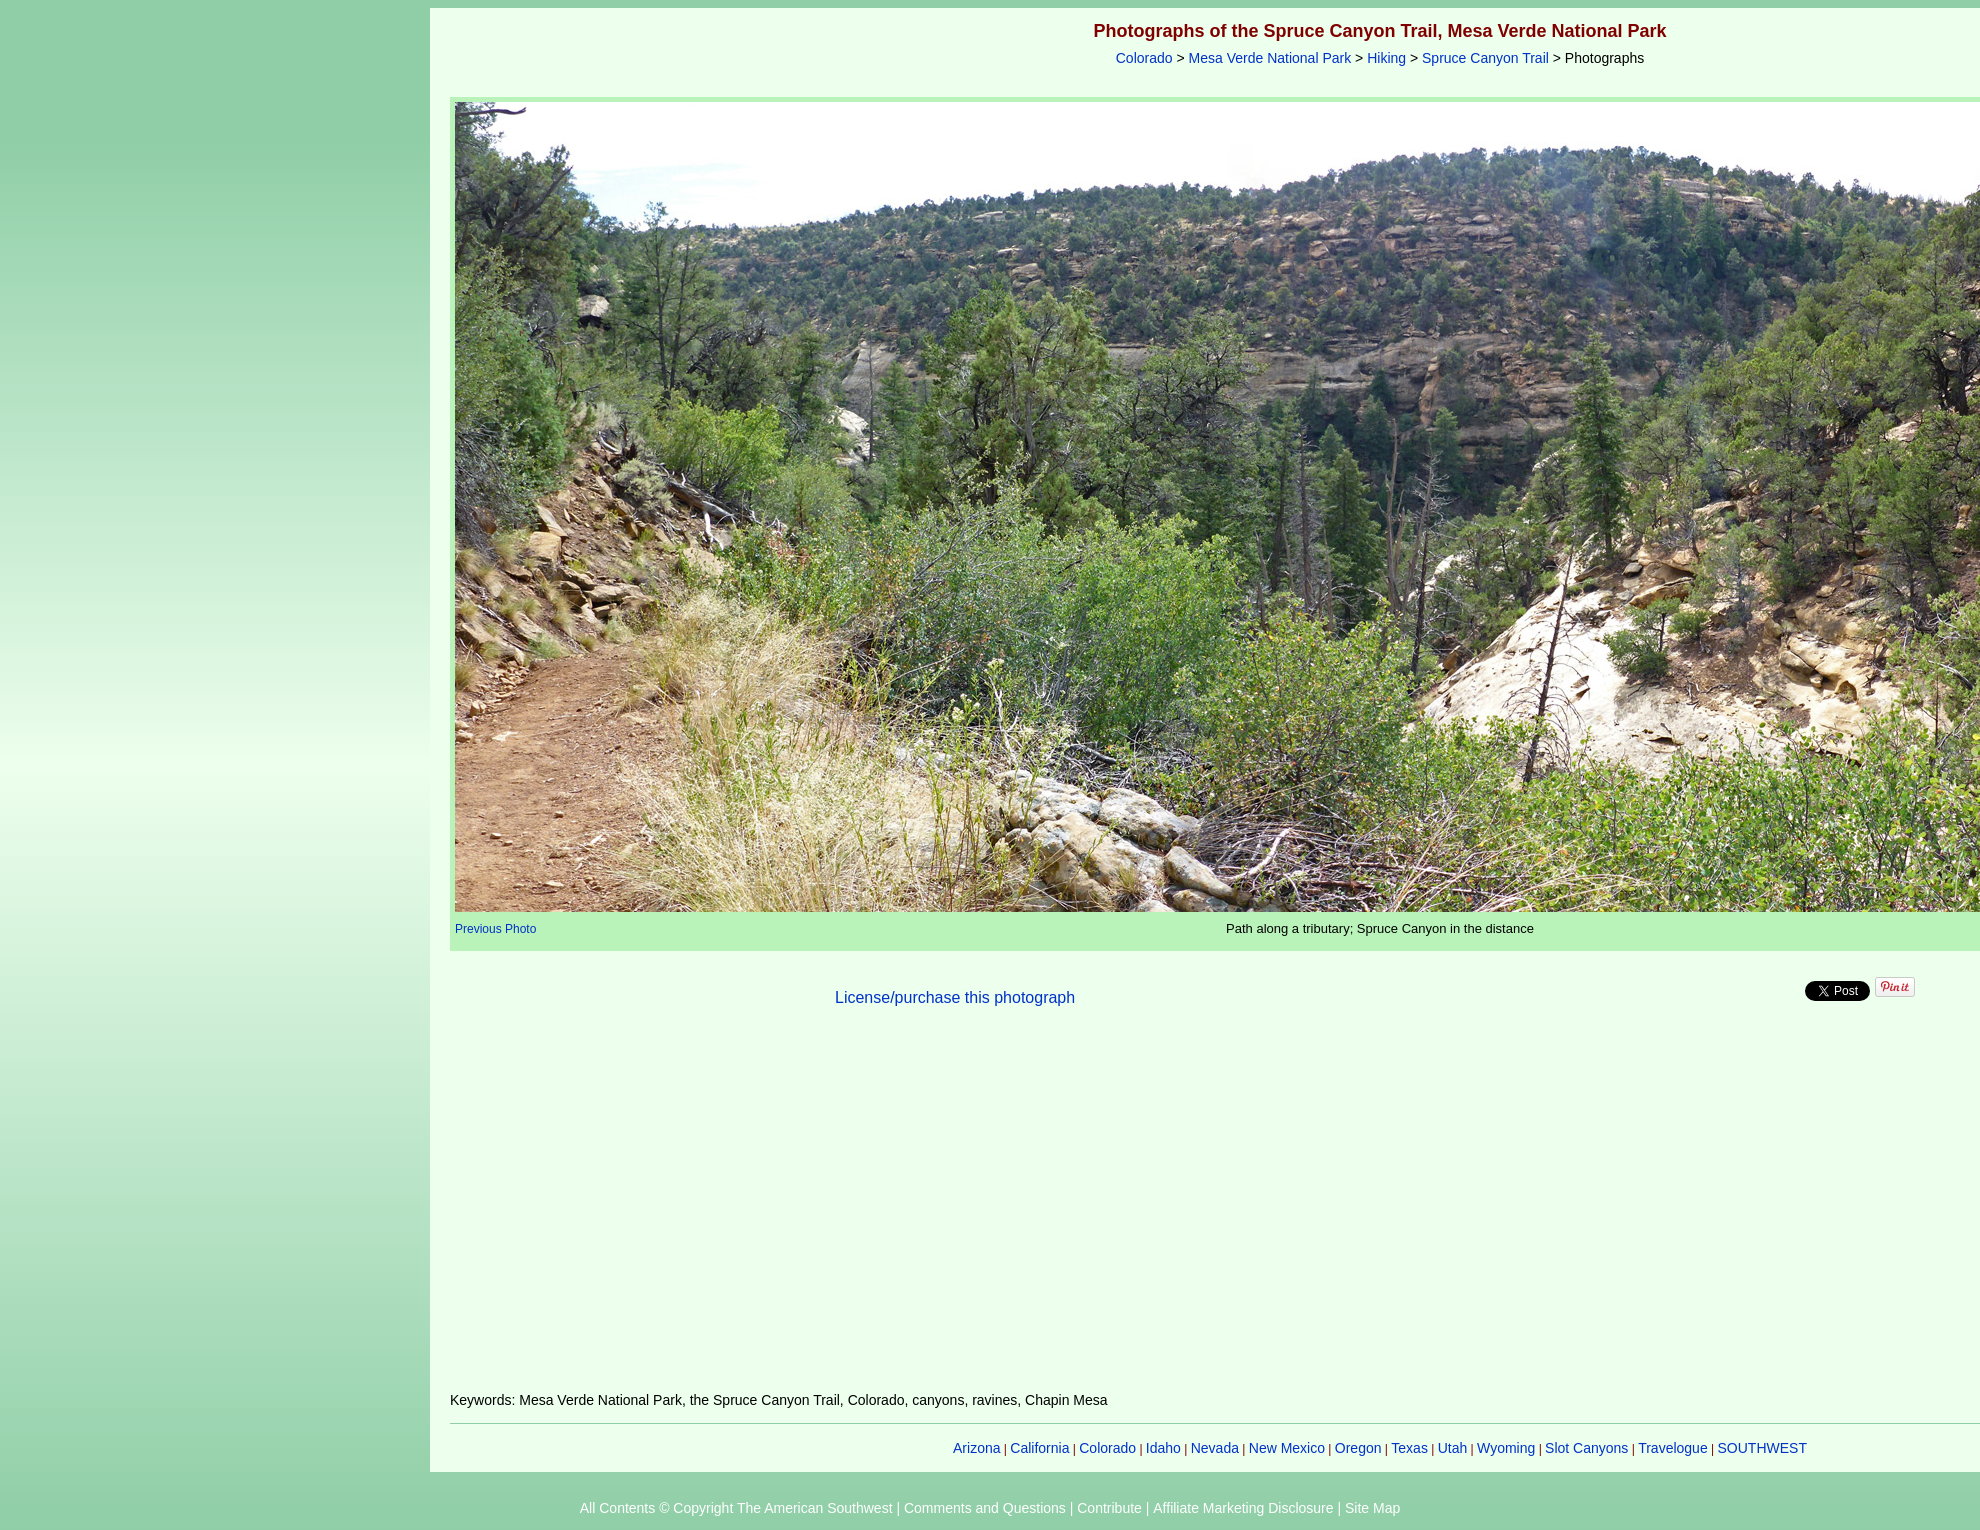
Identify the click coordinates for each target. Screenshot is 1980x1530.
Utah (1453, 1448)
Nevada (1215, 1448)
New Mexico (1287, 1448)
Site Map (1372, 1508)
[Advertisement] (1380, 1211)
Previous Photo (495, 929)
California (1039, 1448)
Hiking (1386, 58)
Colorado (1144, 58)
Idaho (1163, 1448)
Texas (1409, 1448)
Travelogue (1673, 1448)
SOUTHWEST (1762, 1448)
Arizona (976, 1448)
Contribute (1109, 1508)
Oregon (1358, 1448)
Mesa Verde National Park (1270, 58)
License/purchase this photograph (955, 997)
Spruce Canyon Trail (1485, 58)
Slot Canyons (1586, 1448)
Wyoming (1506, 1448)
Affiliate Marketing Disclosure (1243, 1508)
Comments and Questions (985, 1508)
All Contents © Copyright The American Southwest (736, 1508)
